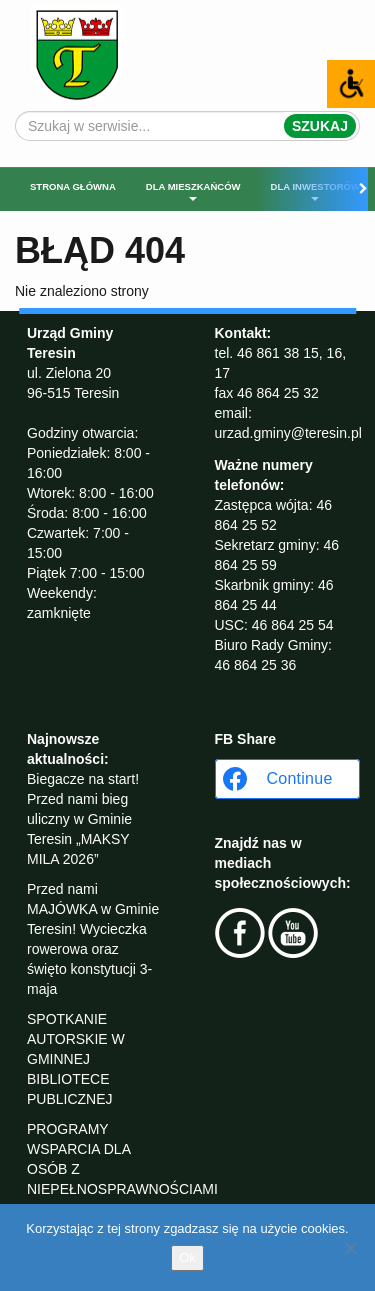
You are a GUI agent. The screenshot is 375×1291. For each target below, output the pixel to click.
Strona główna (73, 186)
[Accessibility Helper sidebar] (351, 84)
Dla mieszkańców (193, 191)
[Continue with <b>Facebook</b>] (287, 779)
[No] (350, 1248)
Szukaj (320, 126)
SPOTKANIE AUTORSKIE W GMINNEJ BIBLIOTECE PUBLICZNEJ (76, 1059)
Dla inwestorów (315, 191)
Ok (187, 1257)
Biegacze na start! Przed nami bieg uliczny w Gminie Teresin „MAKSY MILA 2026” (83, 819)
